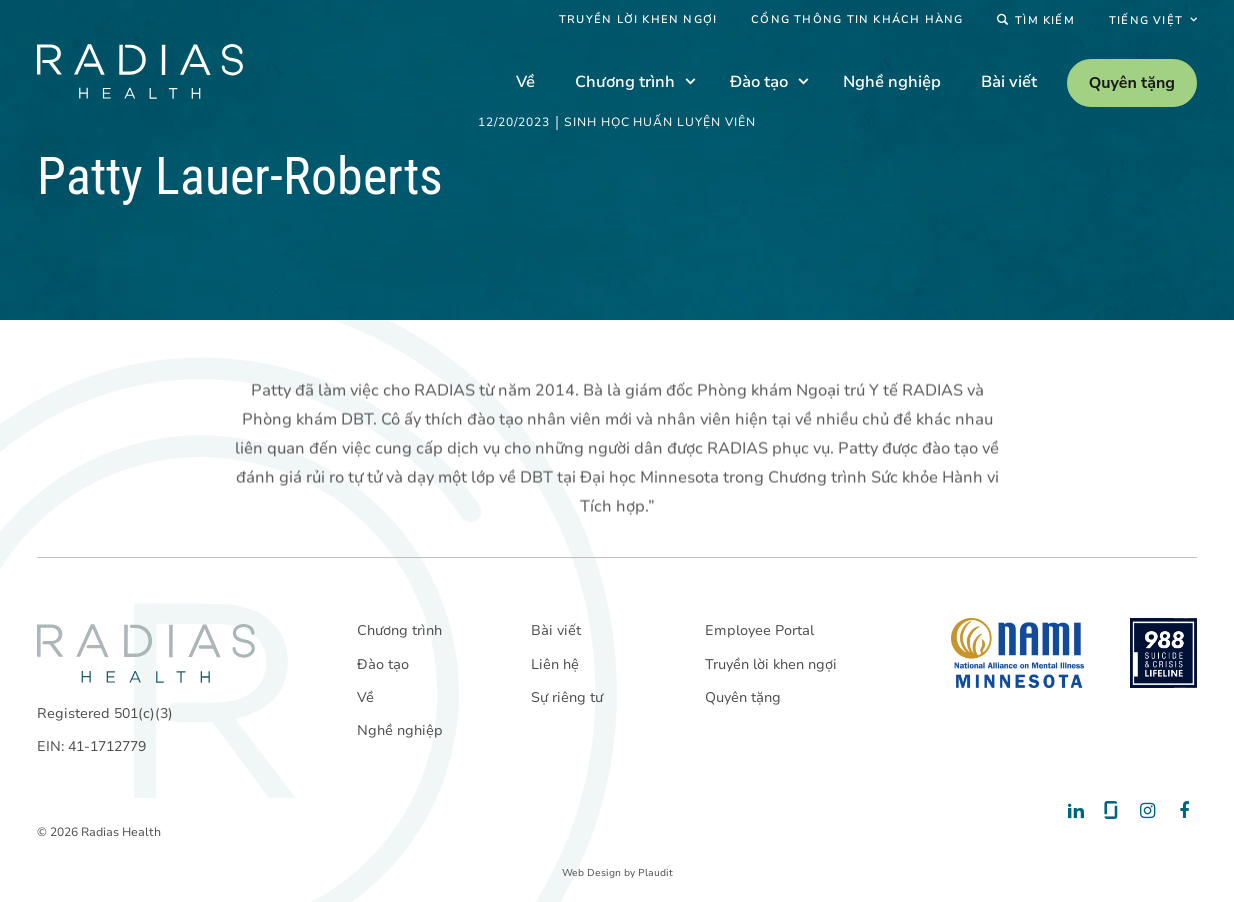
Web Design (591, 873)
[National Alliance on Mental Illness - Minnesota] (1017, 653)
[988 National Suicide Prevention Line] (1163, 653)
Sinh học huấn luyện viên (660, 123)
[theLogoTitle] (140, 71)
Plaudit (655, 873)
